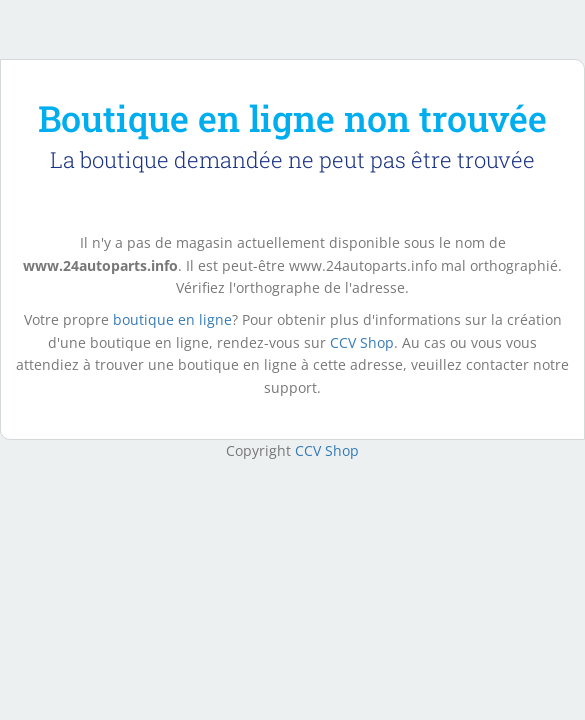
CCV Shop (362, 342)
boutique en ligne (172, 319)
